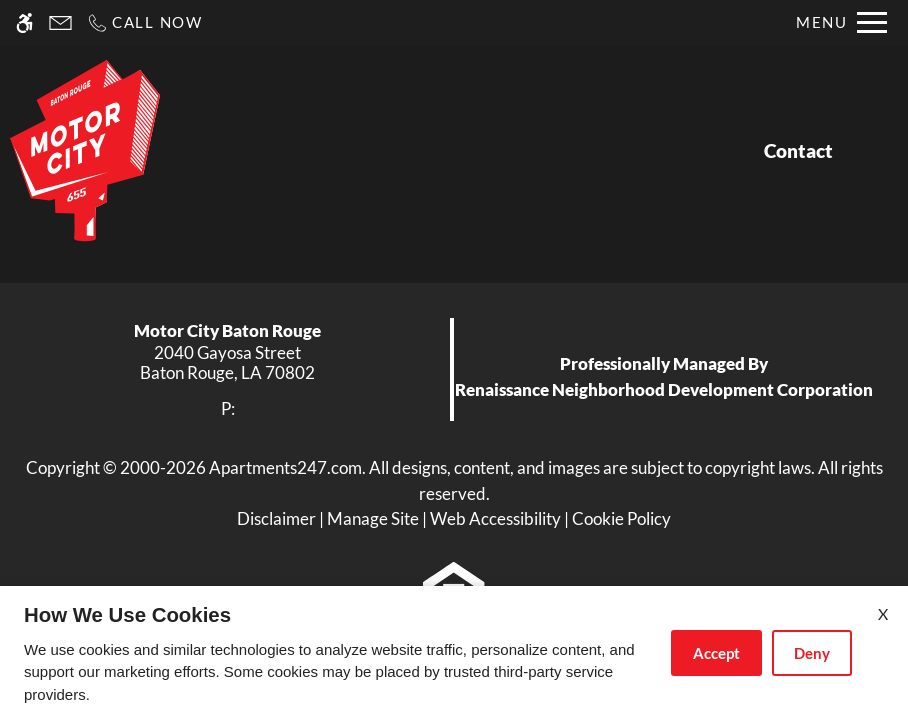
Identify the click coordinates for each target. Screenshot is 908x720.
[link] (228, 363)
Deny (812, 653)
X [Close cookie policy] (883, 613)
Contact (798, 151)
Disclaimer (276, 518)
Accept (716, 653)
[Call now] (144, 22)
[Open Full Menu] (841, 22)
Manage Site (373, 518)
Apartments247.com (285, 467)
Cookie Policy (621, 518)
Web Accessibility (495, 518)
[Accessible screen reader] (24, 22)
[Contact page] (60, 22)
